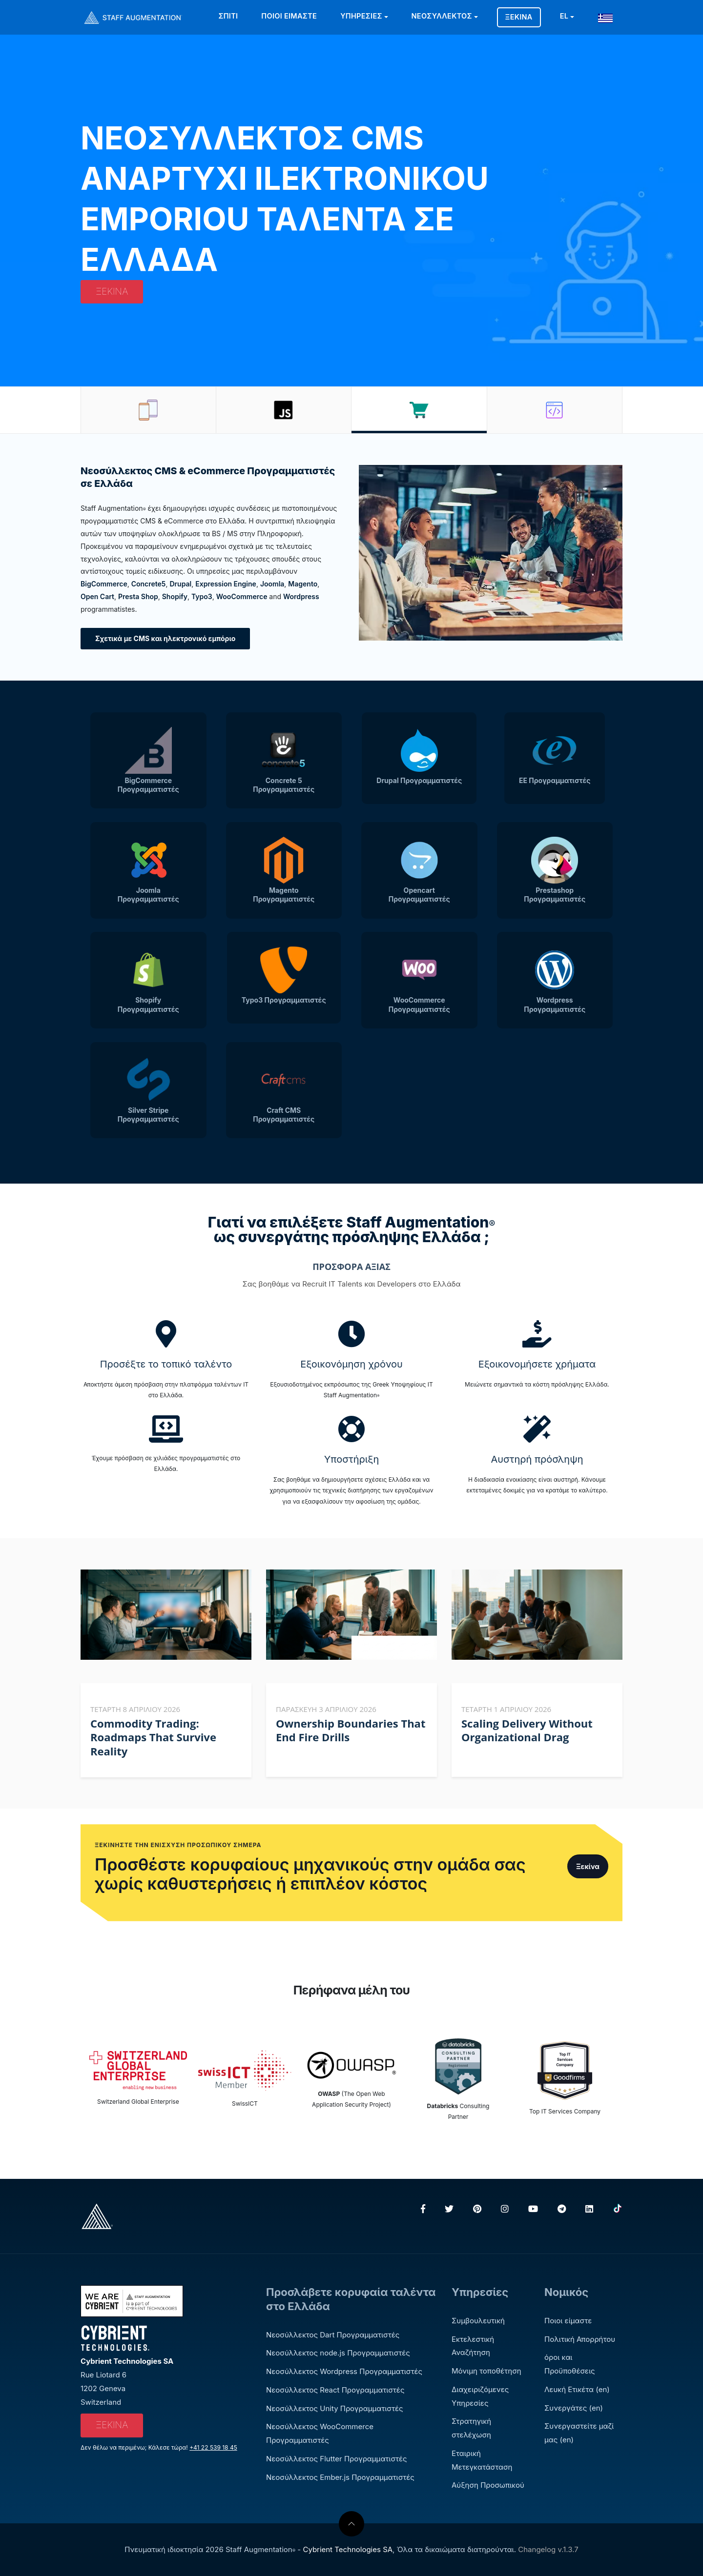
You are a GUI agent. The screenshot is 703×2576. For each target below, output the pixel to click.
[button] (607, 16)
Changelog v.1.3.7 (548, 2549)
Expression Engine (225, 584)
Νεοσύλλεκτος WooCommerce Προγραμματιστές (319, 2433)
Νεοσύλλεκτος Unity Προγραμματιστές (334, 2408)
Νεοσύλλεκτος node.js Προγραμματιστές (338, 2352)
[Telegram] (562, 2209)
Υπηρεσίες (361, 16)
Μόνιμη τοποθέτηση (486, 2370)
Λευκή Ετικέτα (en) (577, 2389)
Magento (302, 584)
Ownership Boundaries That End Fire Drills (350, 1730)
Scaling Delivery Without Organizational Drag (527, 1730)
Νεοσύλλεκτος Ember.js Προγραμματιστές (340, 2477)
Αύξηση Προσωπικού (488, 2485)
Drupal (180, 584)
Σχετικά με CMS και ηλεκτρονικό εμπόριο (165, 638)
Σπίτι (228, 16)
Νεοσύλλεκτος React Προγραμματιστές (335, 2390)
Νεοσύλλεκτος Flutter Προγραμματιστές (336, 2458)
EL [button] (564, 16)
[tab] (148, 410)
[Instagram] (505, 2209)
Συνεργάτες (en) (573, 2408)
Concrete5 (148, 584)
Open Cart (97, 596)
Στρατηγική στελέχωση (471, 2427)
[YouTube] (533, 2209)
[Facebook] (423, 2209)
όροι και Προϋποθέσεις (569, 2364)
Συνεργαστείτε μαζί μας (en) (579, 2432)
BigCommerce (104, 584)
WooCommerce (242, 596)
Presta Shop (138, 596)
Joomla (272, 584)
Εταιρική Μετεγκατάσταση (482, 2460)
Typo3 (201, 596)
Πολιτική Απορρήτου (579, 2339)
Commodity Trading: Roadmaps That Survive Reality (153, 1737)
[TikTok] (617, 2209)
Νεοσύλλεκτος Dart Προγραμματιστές (332, 2334)
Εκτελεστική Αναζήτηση (473, 2345)
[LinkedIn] (589, 2209)
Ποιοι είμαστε (289, 16)
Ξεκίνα (519, 17)
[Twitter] (449, 2209)
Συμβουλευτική (478, 2320)
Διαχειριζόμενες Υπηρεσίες (480, 2396)
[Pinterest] (477, 2209)
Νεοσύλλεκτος (442, 16)
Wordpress (301, 596)
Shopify (174, 596)
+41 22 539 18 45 (213, 2447)
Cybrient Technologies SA (348, 2549)
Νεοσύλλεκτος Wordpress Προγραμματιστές (344, 2371)
